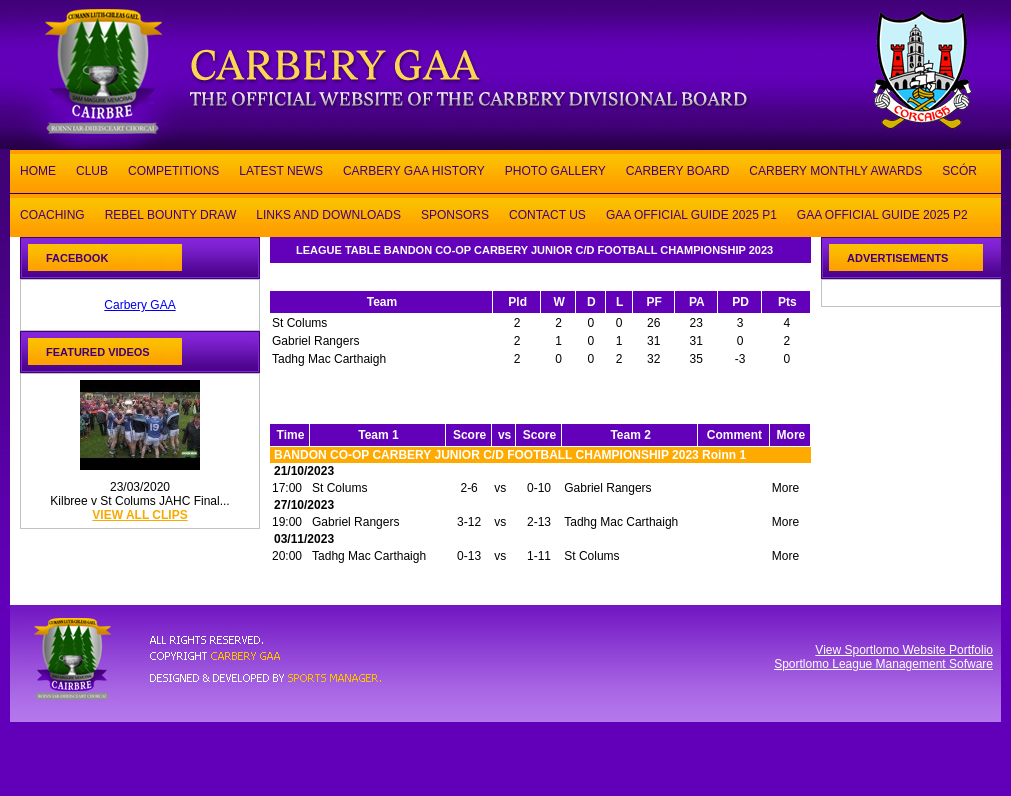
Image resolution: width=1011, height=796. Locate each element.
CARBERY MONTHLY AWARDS (835, 169)
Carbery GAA (139, 305)
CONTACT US (547, 213)
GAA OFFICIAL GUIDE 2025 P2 (882, 213)
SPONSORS (455, 213)
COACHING (52, 213)
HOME (38, 169)
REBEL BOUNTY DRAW (171, 213)
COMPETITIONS (173, 169)
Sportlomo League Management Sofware (883, 664)
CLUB (92, 169)
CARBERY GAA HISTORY (414, 169)
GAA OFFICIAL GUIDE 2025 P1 (691, 213)
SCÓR (959, 169)
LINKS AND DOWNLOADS (328, 213)
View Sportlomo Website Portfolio (904, 650)
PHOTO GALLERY (555, 169)
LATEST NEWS (281, 169)
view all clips (139, 515)
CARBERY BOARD (678, 169)
